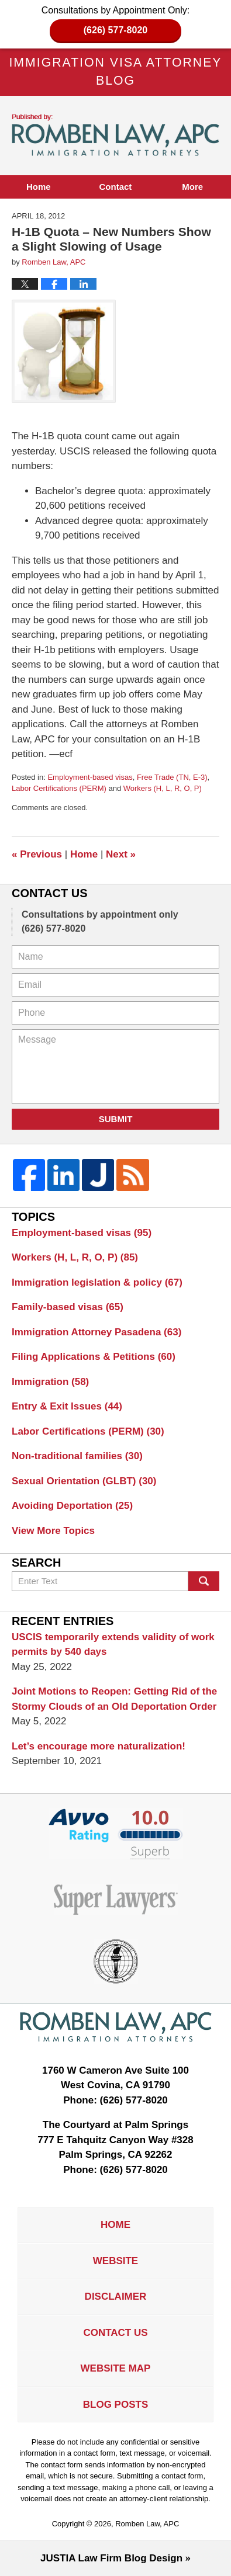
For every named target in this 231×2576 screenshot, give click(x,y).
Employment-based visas (89, 777)
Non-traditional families (77, 1455)
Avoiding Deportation (72, 1505)
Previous (37, 854)
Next (121, 854)
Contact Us (115, 2332)
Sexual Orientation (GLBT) (84, 1481)
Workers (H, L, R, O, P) (162, 788)
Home (38, 187)
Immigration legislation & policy (97, 1282)
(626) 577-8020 (115, 30)
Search (203, 1581)
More (192, 187)
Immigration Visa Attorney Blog (116, 135)
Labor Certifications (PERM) (59, 788)
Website (115, 2260)
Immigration (50, 1381)
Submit (116, 1119)
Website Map (116, 2368)
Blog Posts (115, 2404)
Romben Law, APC (147, 2523)
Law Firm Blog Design (111, 2558)
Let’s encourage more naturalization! (98, 1746)
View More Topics (53, 1530)
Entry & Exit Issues (67, 1406)
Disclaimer (116, 2296)
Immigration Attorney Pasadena (96, 1332)
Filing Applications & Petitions (93, 1356)
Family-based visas (67, 1307)
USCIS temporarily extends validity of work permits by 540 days (113, 1644)
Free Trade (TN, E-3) (172, 777)
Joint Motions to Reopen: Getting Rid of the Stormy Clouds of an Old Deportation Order (114, 1699)
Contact (115, 187)
